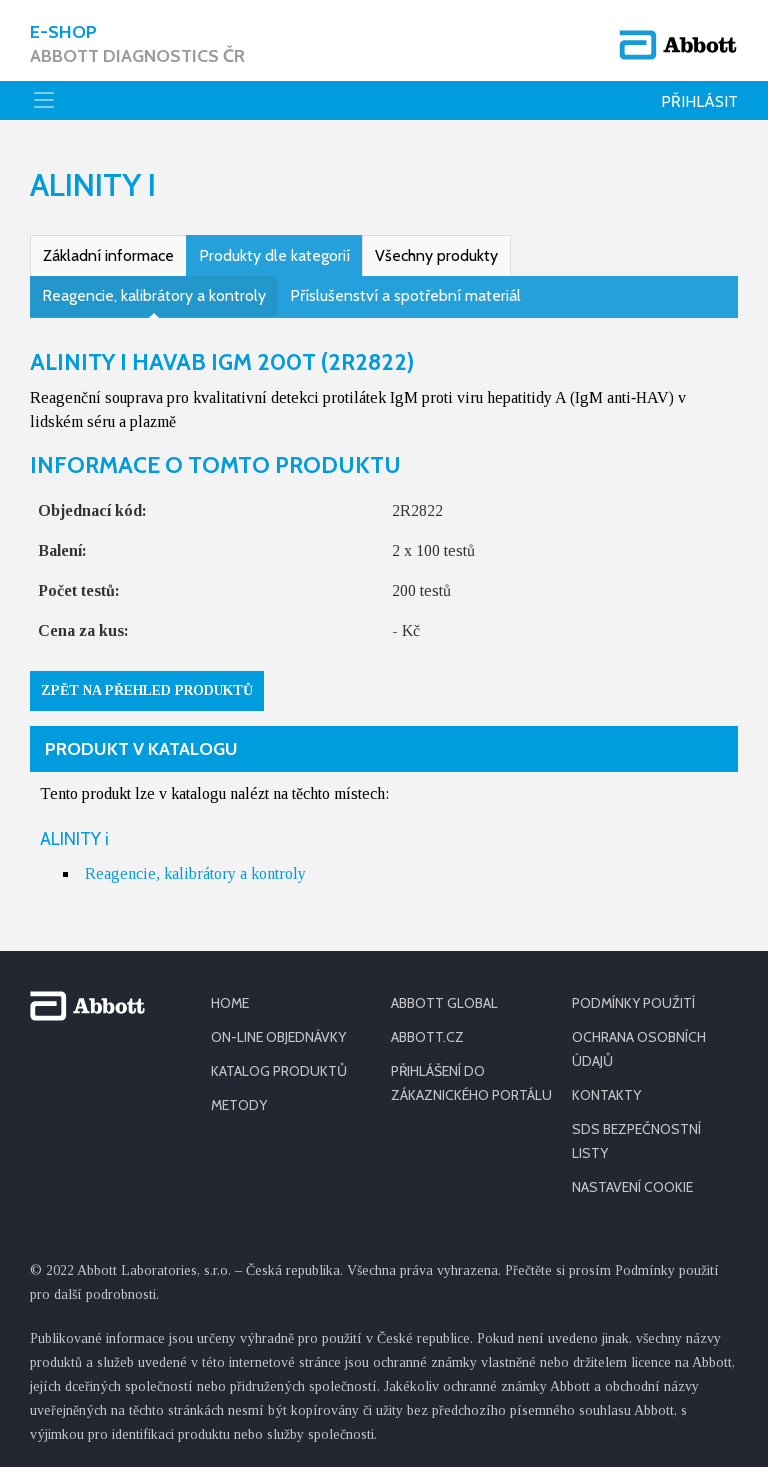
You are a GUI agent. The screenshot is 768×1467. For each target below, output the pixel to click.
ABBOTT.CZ (427, 1037)
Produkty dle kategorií (274, 255)
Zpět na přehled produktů (147, 690)
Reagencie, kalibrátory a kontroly (154, 295)
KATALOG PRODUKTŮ (279, 1071)
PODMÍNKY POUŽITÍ (633, 1003)
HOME (230, 1003)
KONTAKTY (606, 1095)
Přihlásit (699, 101)
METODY (239, 1105)
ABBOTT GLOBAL (444, 1003)
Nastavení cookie (632, 1187)
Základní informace (108, 255)
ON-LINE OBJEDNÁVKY (278, 1037)
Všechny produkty (436, 255)
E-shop (137, 44)
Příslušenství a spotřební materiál (405, 295)
